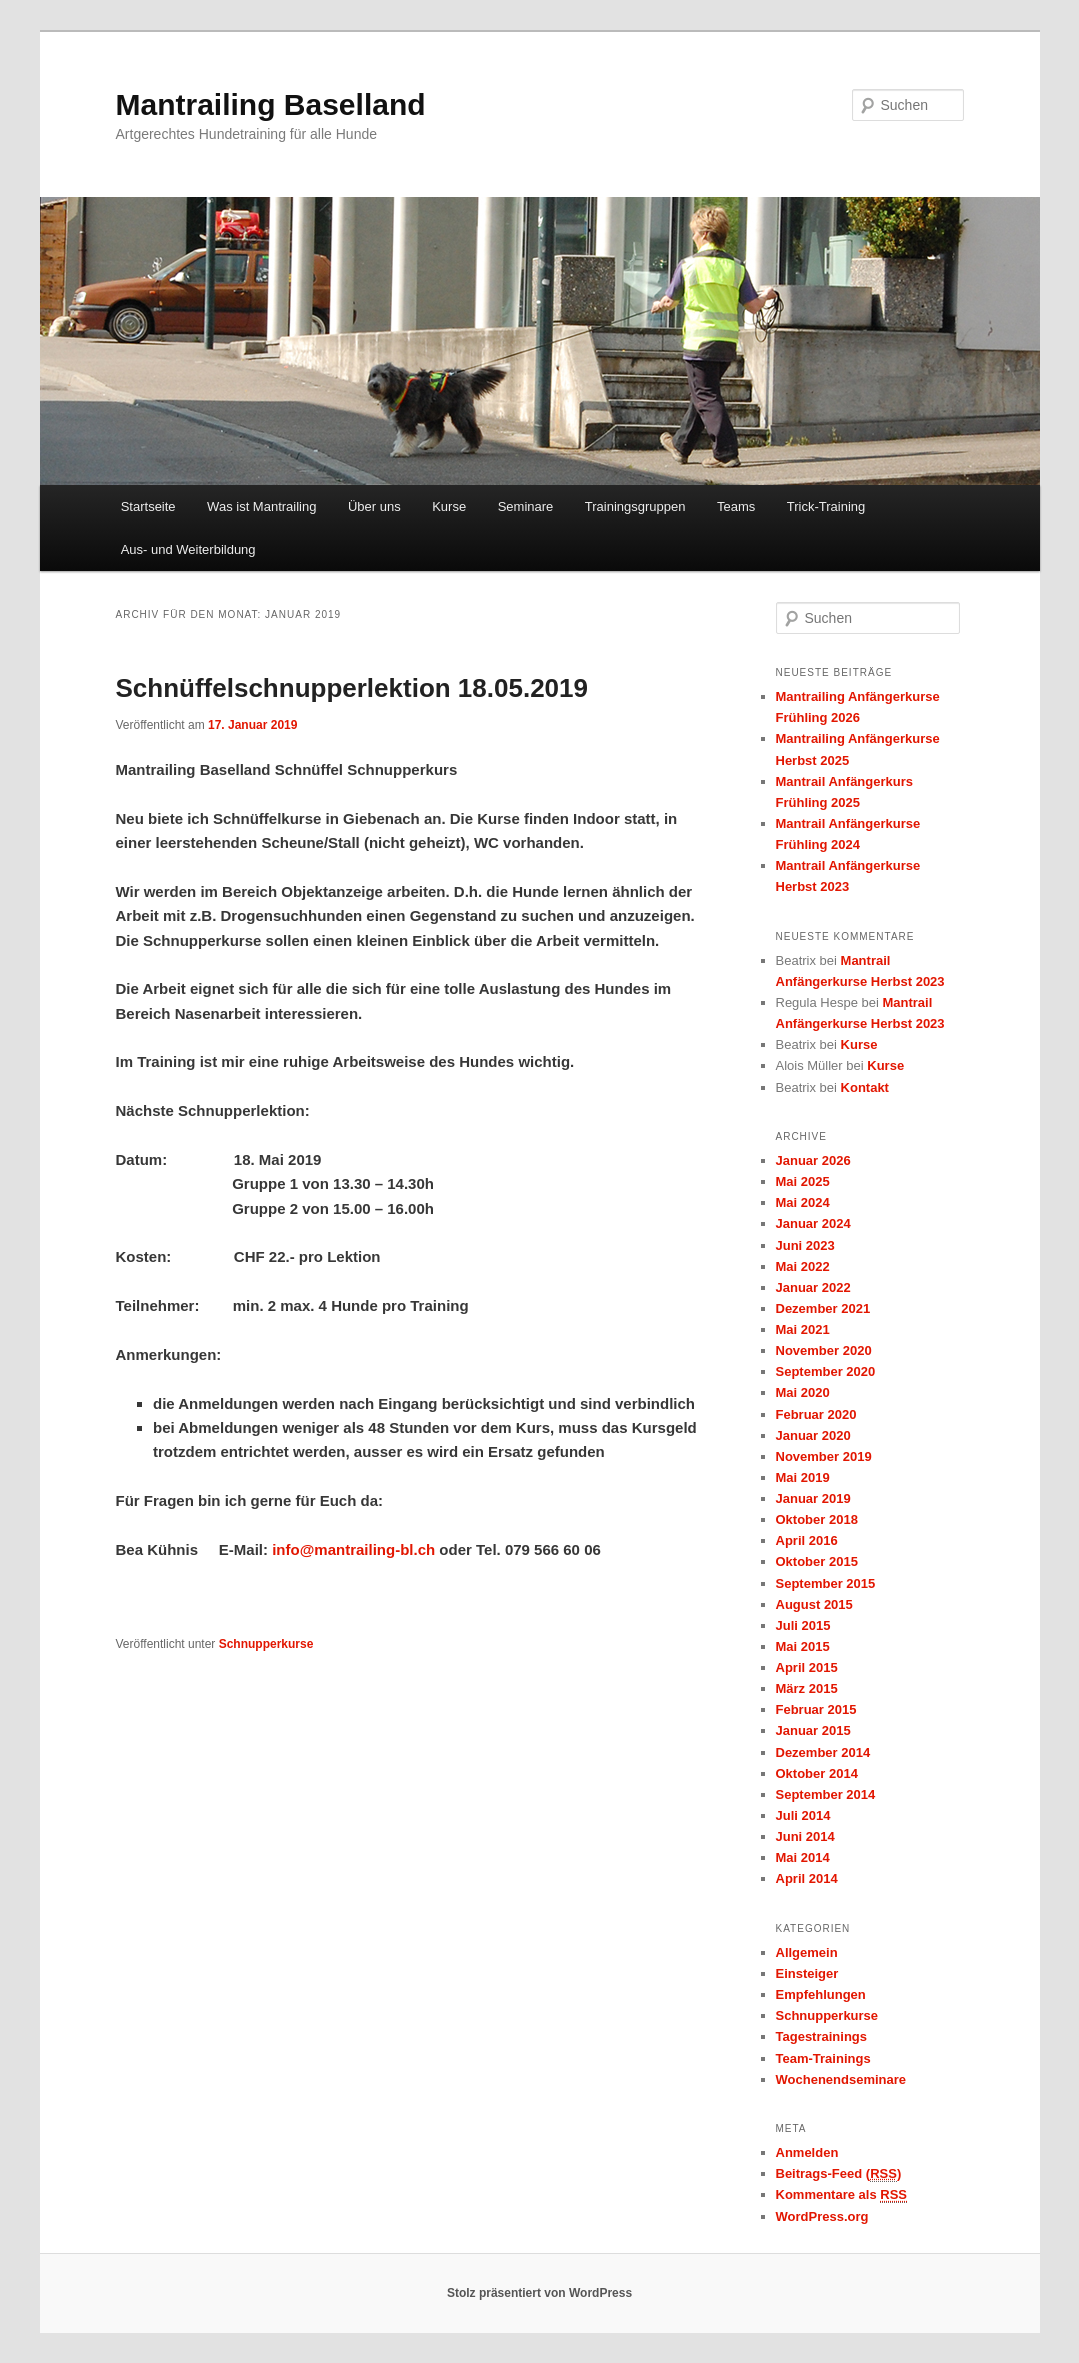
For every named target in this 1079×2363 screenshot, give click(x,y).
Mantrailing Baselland (271, 104)
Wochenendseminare (841, 2079)
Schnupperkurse (266, 1644)
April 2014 (807, 1878)
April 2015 (807, 1667)
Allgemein (807, 1952)
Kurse (449, 506)
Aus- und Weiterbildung (188, 549)
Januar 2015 (813, 1730)
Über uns (374, 506)
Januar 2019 (813, 1498)
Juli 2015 (803, 1625)
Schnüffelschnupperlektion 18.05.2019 (352, 688)
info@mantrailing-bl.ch (353, 1549)
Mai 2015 (803, 1646)
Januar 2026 (813, 1160)
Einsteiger (807, 1973)
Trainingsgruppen (635, 506)
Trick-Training (826, 506)
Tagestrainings (822, 2036)
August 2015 (814, 1604)
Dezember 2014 (823, 1752)
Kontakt (865, 1087)
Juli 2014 (803, 1815)
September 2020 (826, 1371)
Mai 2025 (803, 1181)
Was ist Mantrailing (261, 506)
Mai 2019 (803, 1477)
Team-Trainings (823, 2058)
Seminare (526, 506)
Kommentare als (842, 2195)
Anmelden (807, 2152)
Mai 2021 (803, 1329)
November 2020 (824, 1350)
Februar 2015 (816, 1709)
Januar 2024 (813, 1223)
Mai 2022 (803, 1266)
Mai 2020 (803, 1392)
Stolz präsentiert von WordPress (539, 2293)
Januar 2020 (813, 1435)
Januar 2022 (813, 1287)
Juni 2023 (805, 1245)
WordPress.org (822, 2216)
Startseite (148, 506)
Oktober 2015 (817, 1561)
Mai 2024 (803, 1202)
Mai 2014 (803, 1857)
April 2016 (807, 1540)
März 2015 (807, 1688)
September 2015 (826, 1583)
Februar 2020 (816, 1414)
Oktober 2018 (817, 1519)
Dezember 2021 (823, 1308)
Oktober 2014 (817, 1773)
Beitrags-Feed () (839, 2174)
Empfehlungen (821, 1994)
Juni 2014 (805, 1836)
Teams (736, 506)
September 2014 (826, 1794)
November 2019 (824, 1456)
